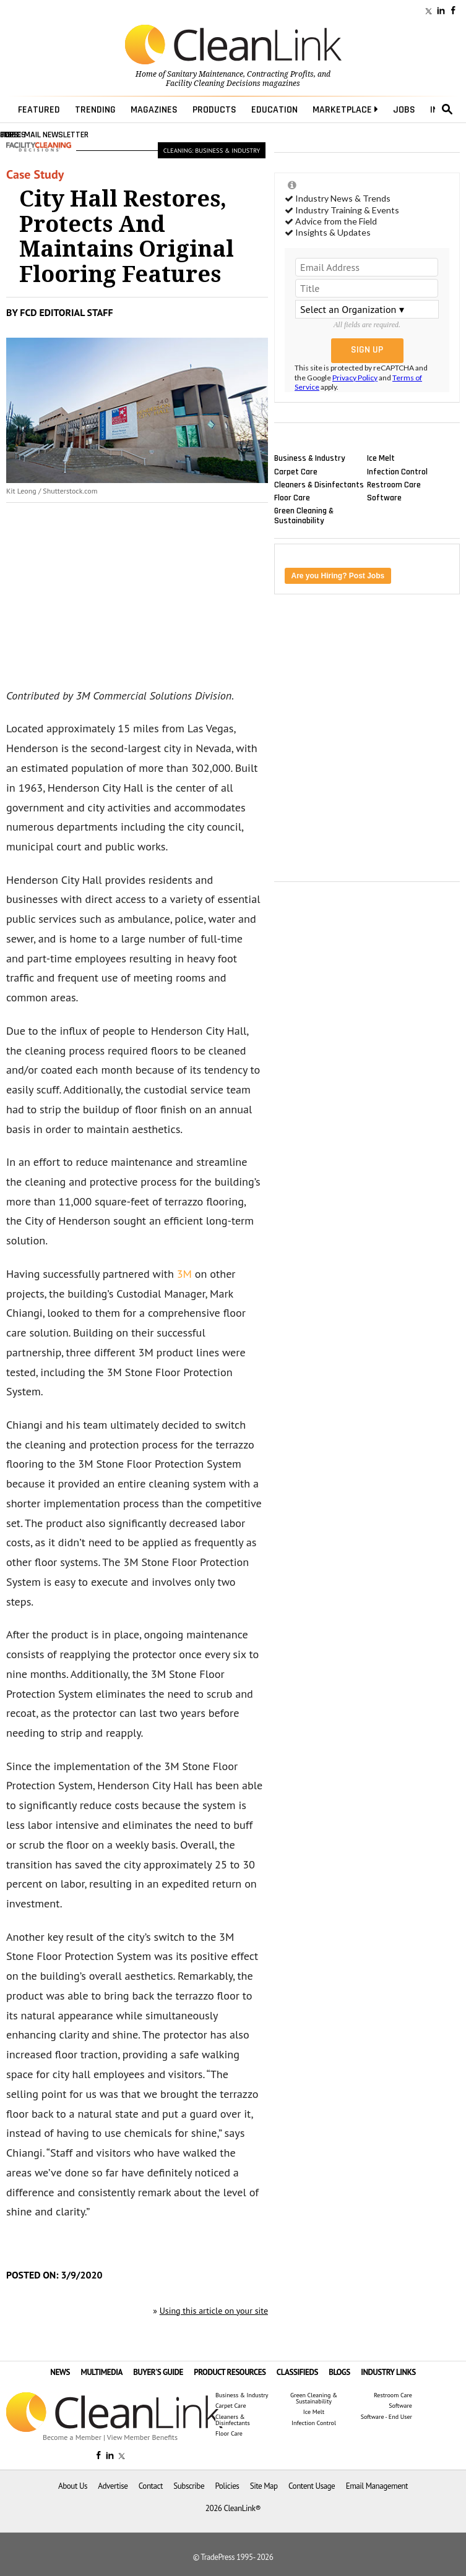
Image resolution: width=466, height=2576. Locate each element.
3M (184, 1274)
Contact (151, 2486)
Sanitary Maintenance (205, 74)
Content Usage (311, 2486)
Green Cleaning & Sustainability (304, 515)
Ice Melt (381, 458)
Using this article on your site (214, 2310)
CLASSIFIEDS (297, 2372)
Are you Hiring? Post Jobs (338, 575)
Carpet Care (295, 471)
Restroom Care (394, 484)
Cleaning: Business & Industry (212, 150)
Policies (227, 2486)
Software (384, 497)
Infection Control (397, 471)
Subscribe (188, 2486)
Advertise (112, 2486)
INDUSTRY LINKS (388, 2372)
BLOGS (339, 2372)
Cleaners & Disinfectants (319, 484)
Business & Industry (309, 458)
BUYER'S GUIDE (158, 2372)
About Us (72, 2486)
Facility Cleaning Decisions (213, 83)
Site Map (264, 2486)
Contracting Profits (280, 74)
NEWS (60, 2372)
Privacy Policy (355, 377)
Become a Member (72, 2437)
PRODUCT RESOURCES (229, 2372)
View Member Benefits (142, 2437)
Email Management (377, 2486)
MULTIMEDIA (101, 2372)
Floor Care (292, 497)
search (447, 109)
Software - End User (386, 2417)
